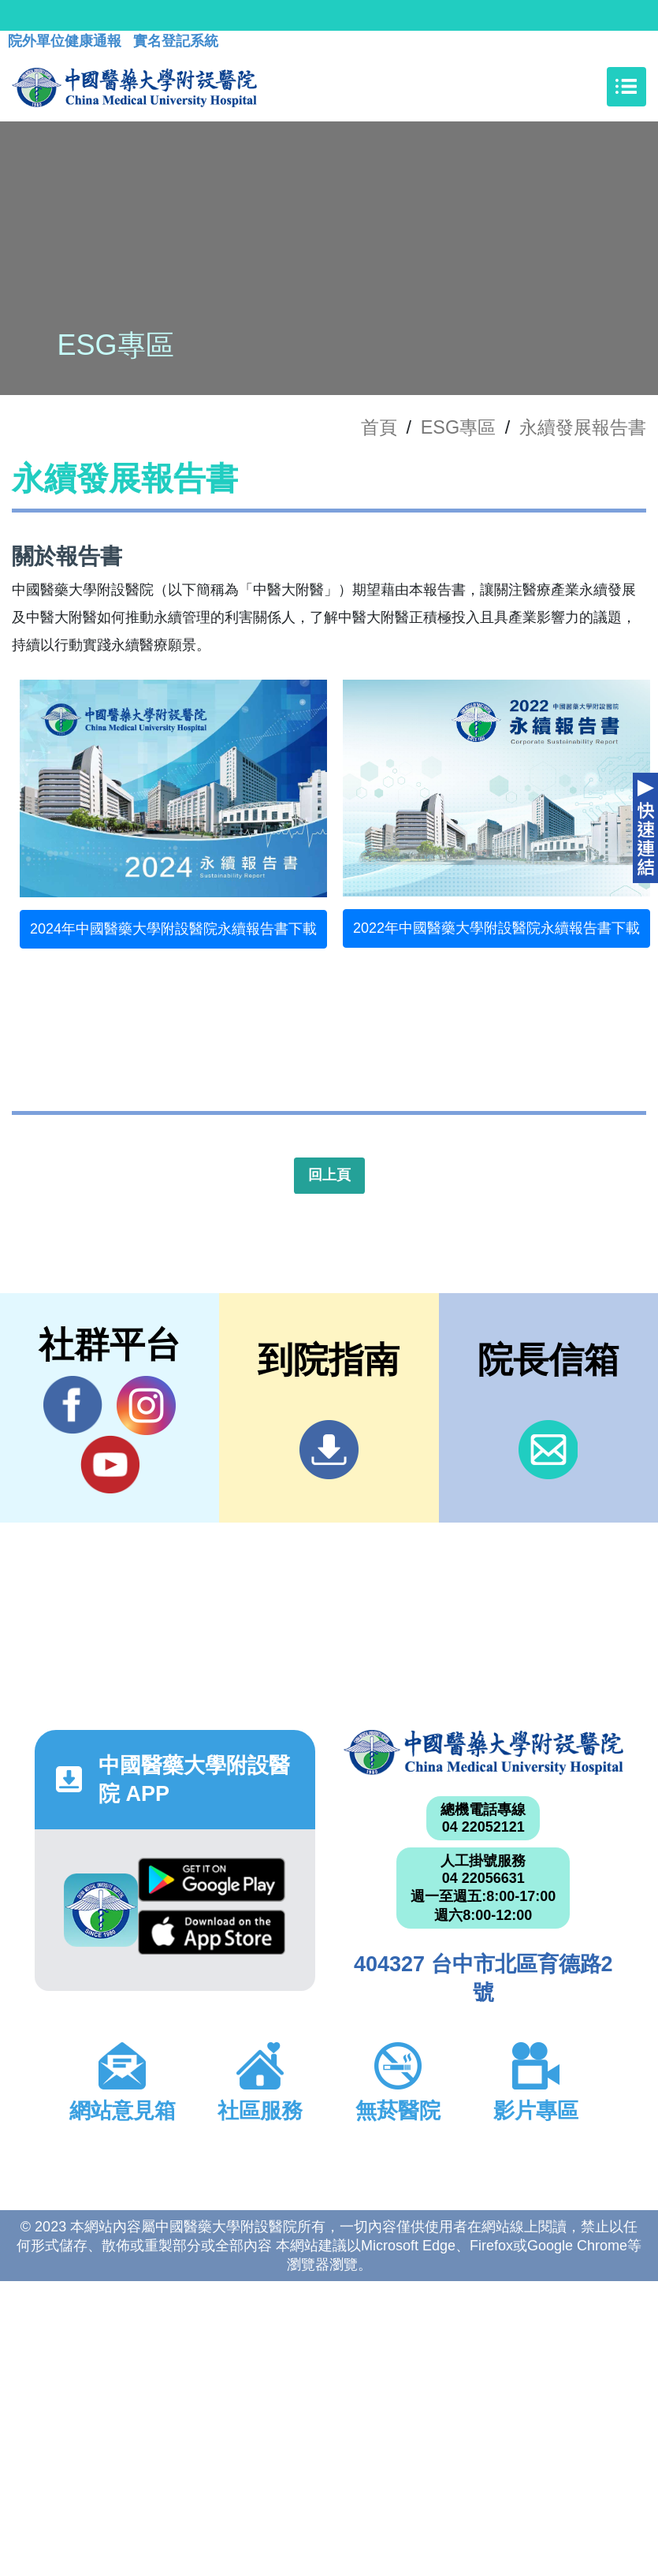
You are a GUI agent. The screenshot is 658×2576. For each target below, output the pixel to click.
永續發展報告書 (582, 427)
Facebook (72, 1405)
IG (146, 1405)
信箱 (548, 1449)
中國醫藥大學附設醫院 (484, 1752)
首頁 (379, 427)
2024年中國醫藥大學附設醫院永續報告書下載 (173, 929)
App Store (211, 1932)
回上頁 (329, 1175)
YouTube (109, 1464)
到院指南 (329, 1449)
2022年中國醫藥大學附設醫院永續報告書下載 (496, 928)
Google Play (211, 1880)
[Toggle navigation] (626, 86)
